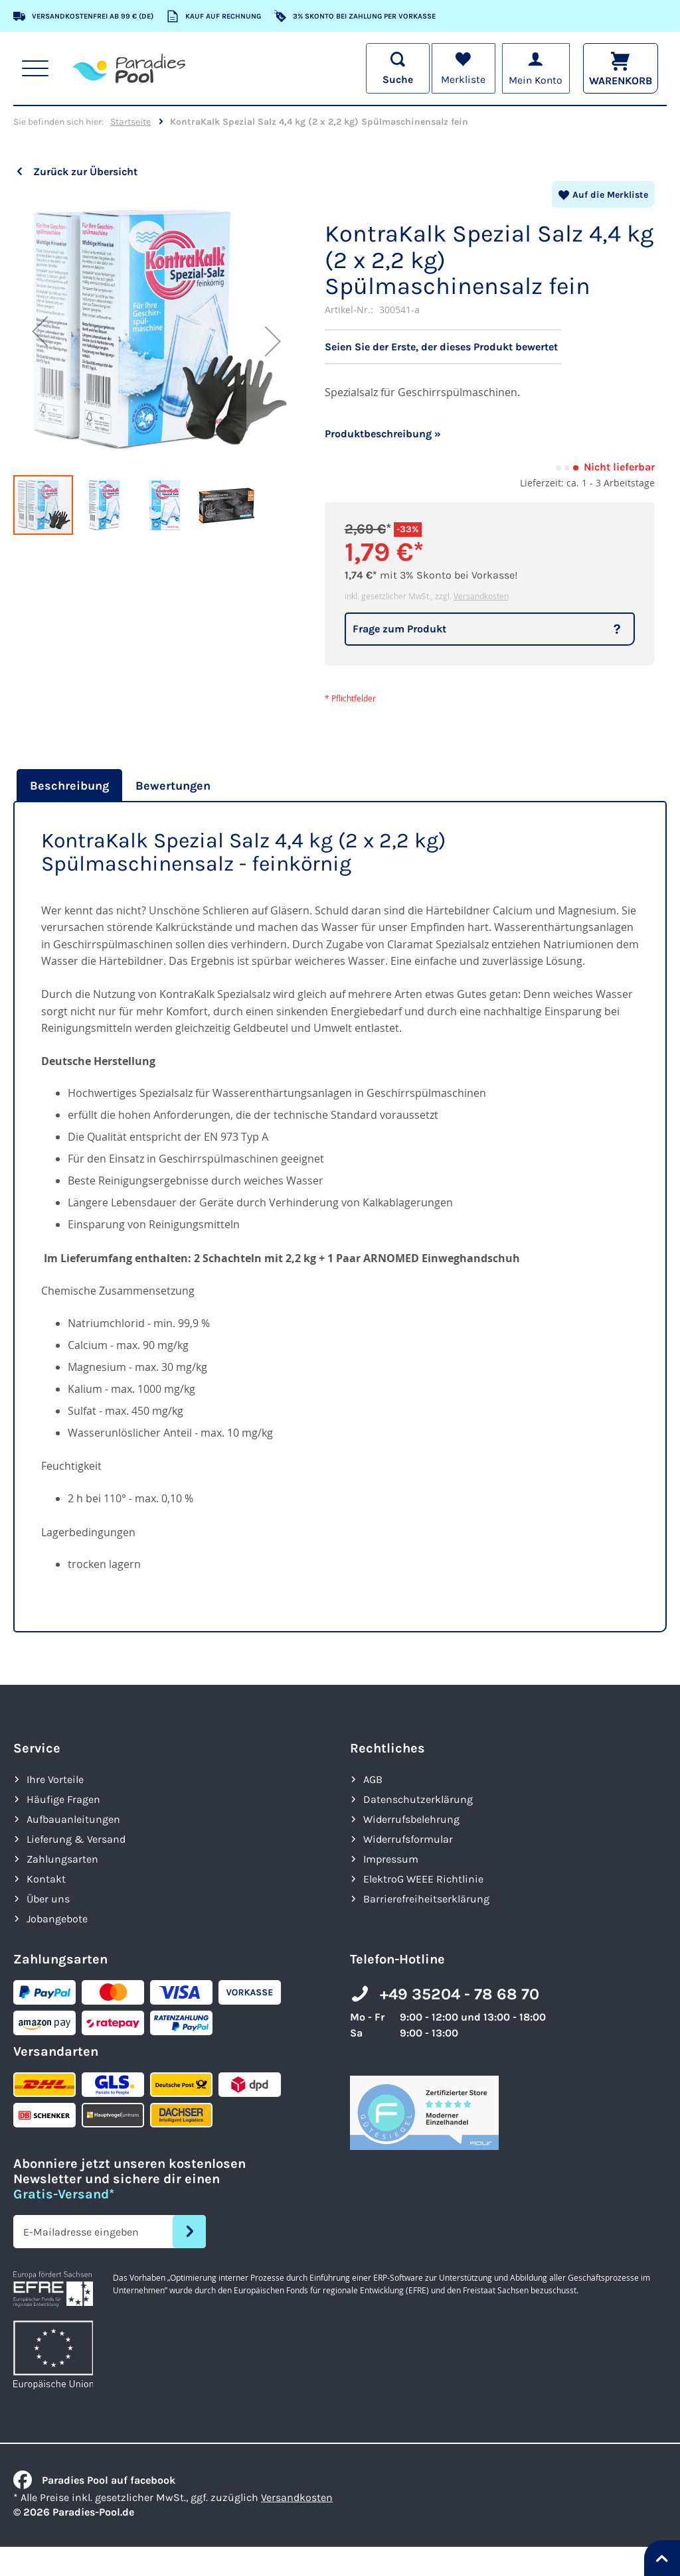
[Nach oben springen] (662, 2558)
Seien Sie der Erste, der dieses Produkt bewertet (441, 346)
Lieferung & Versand (76, 1839)
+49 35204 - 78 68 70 (459, 1994)
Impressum (390, 1859)
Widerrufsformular (408, 1839)
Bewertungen (173, 785)
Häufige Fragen (63, 1799)
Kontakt (46, 1879)
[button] (39, 331)
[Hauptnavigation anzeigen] (35, 68)
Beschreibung (69, 785)
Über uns (48, 1899)
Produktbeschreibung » (383, 433)
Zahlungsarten (62, 1859)
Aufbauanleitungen (73, 1819)
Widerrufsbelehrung (411, 1819)
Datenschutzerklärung (418, 1799)
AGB (372, 1779)
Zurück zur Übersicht (85, 171)
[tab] (67, 785)
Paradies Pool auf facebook (94, 2480)
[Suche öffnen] (395, 68)
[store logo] (128, 68)
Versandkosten (481, 596)
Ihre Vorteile (55, 1779)
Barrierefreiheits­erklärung (426, 1899)
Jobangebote (57, 1918)
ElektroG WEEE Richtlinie (423, 1879)
